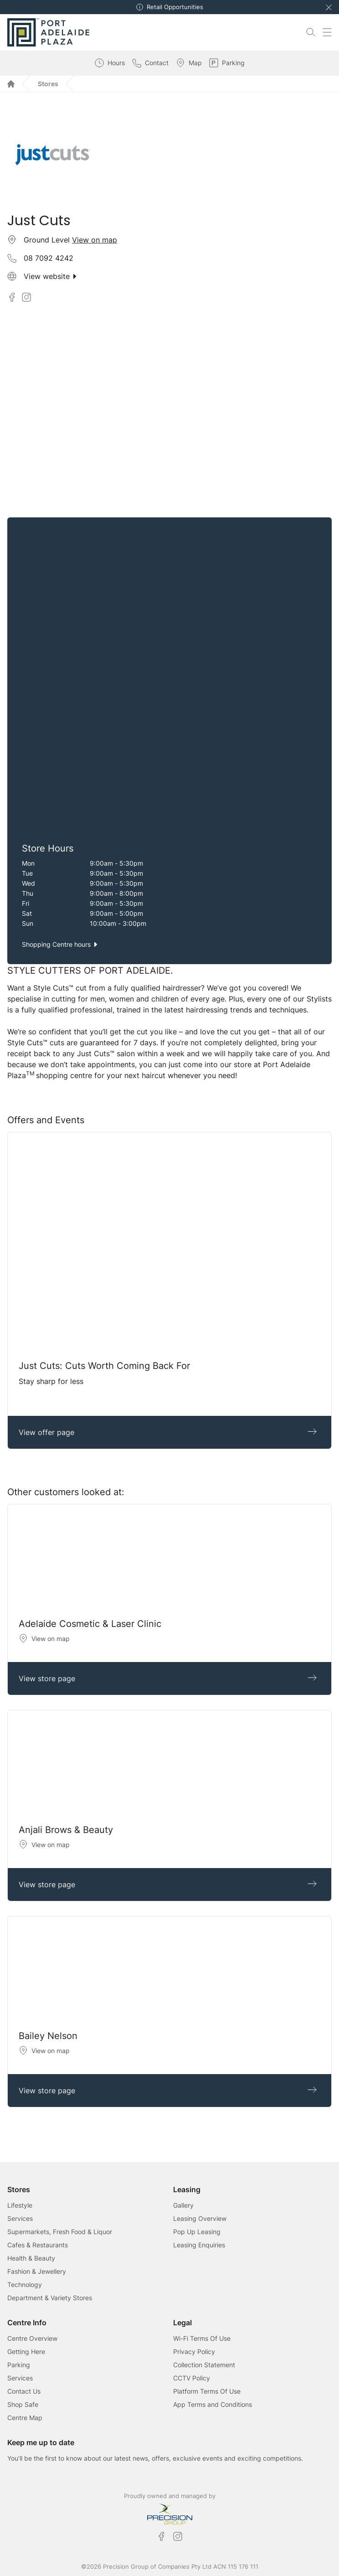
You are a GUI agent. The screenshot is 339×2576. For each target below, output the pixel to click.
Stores (48, 84)
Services (20, 2218)
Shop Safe (22, 2404)
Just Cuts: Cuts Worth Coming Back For (104, 1365)
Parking (18, 2365)
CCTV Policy (191, 2378)
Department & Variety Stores (49, 2298)
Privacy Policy (194, 2351)
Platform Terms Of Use (207, 2391)
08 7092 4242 (48, 258)
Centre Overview (32, 2338)
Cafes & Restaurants (37, 2245)
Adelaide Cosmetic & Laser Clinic (90, 1623)
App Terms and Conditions (212, 2404)
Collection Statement (204, 2365)
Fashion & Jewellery (36, 2271)
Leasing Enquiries (199, 2245)
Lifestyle (19, 2205)
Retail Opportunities (175, 7)
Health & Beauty (31, 2258)
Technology (24, 2284)
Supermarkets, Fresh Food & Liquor (59, 2231)
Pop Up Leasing (197, 2231)
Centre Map (24, 2417)
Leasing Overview (199, 2218)
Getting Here (26, 2351)
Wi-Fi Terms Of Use (202, 2338)
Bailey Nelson (48, 2035)
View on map (94, 239)
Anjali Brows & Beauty (66, 1829)
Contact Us (24, 2391)
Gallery (183, 2205)
